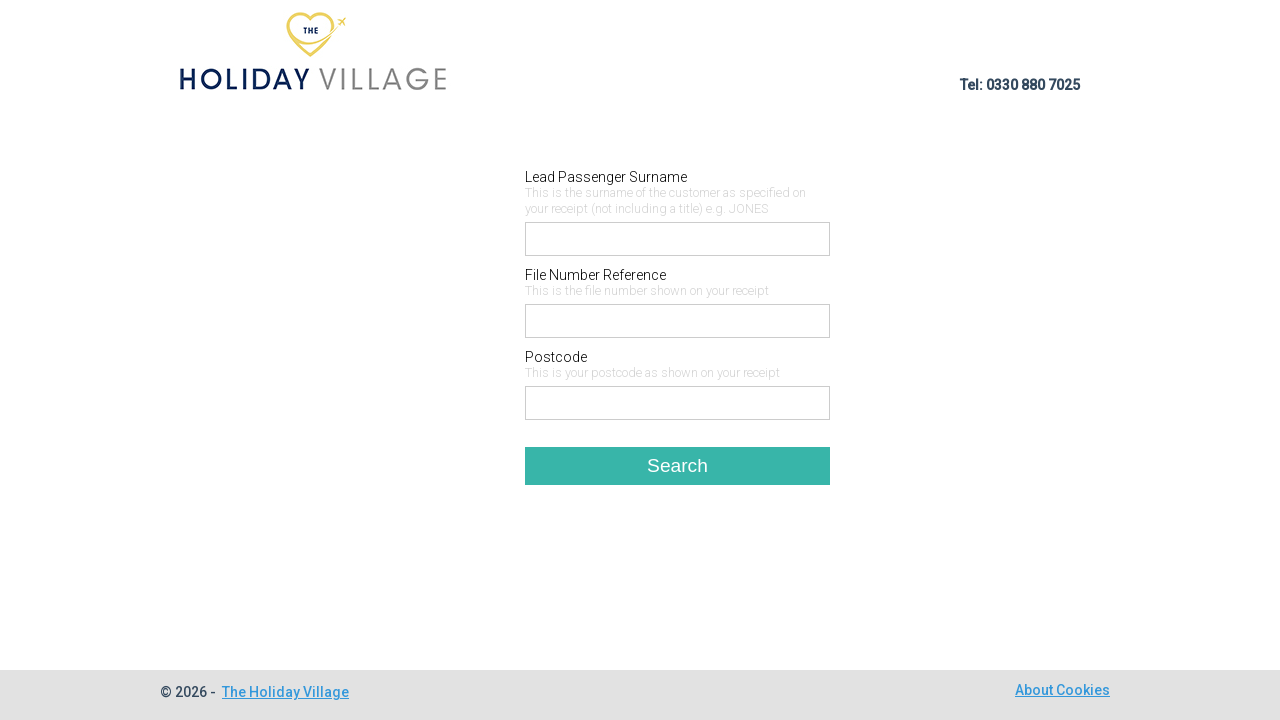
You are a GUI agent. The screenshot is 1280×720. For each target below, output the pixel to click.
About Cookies (1062, 690)
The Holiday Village (285, 692)
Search (677, 465)
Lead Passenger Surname (606, 177)
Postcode (556, 357)
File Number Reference (595, 275)
